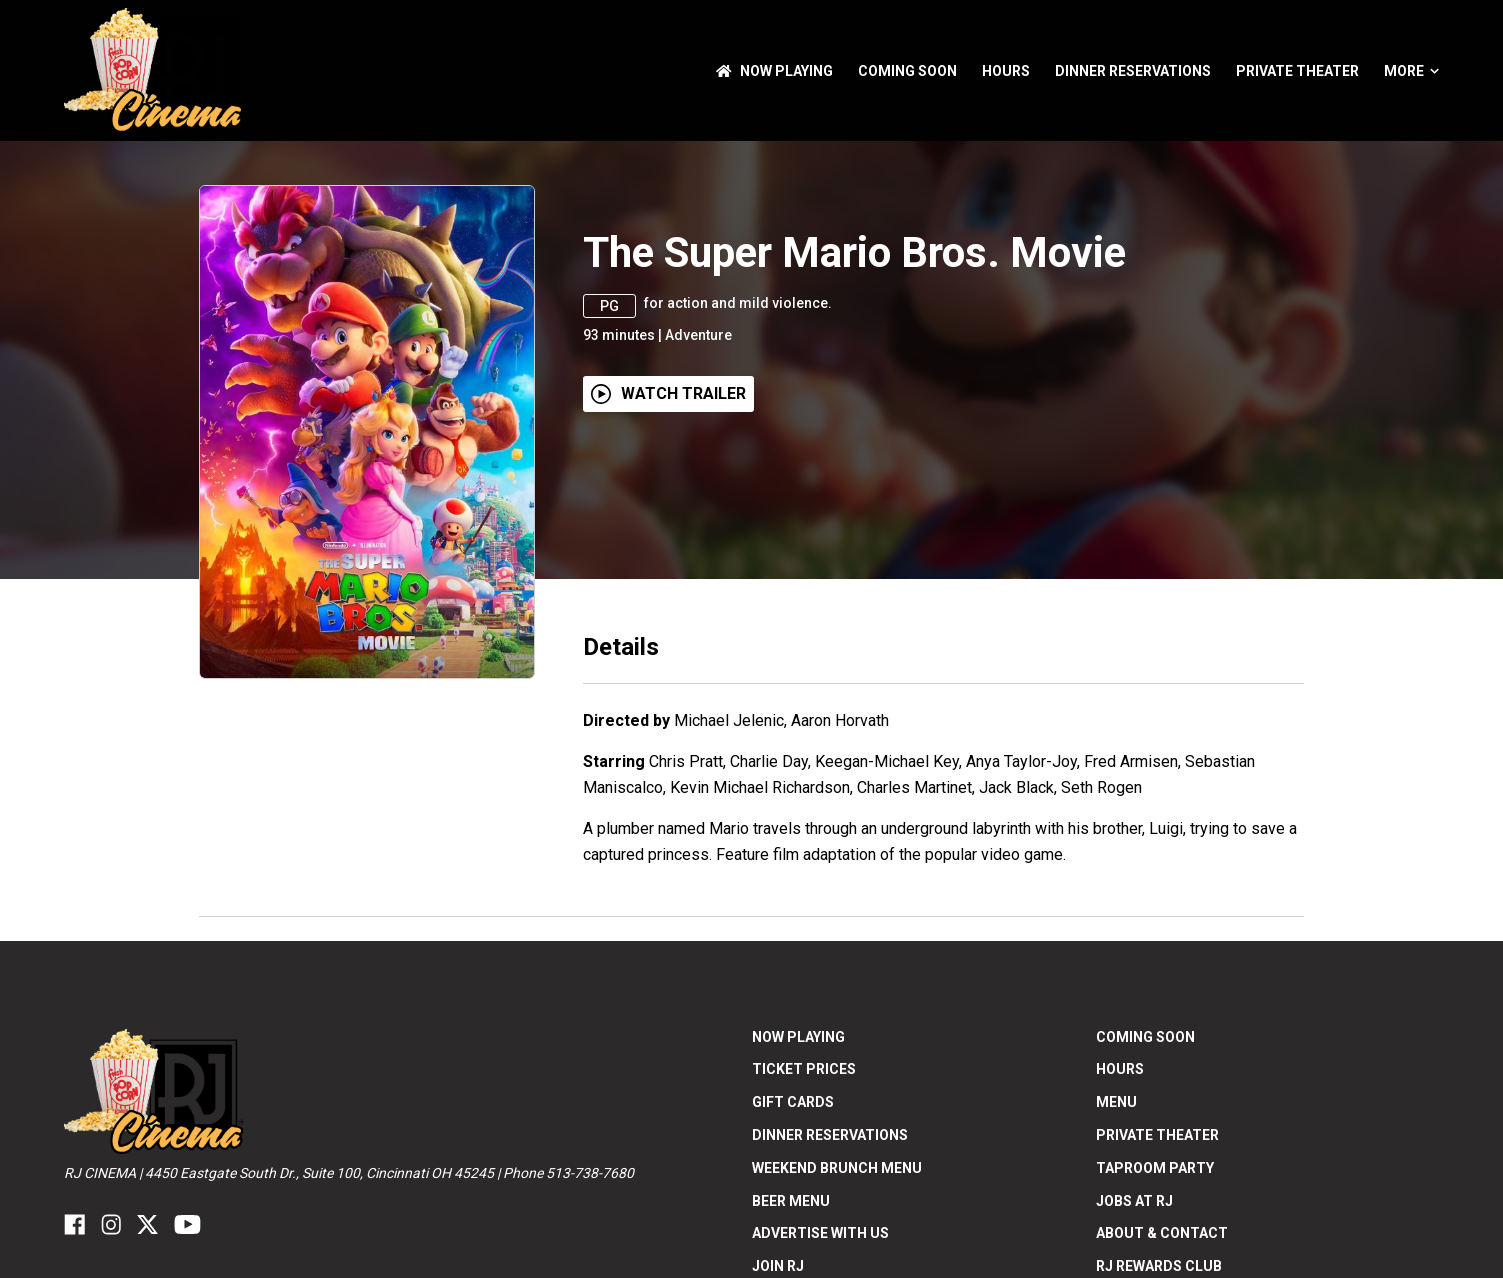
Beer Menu (791, 1201)
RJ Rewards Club (1159, 1266)
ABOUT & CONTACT (1162, 1233)
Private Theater (1297, 71)
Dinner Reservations (1133, 71)
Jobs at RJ (1134, 1201)
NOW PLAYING (774, 71)
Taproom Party (1155, 1168)
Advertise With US (820, 1233)
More (1411, 71)
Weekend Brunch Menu (837, 1168)
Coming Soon (907, 71)
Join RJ (778, 1266)
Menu (1116, 1102)
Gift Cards (793, 1102)
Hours (1006, 71)
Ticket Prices (804, 1069)
